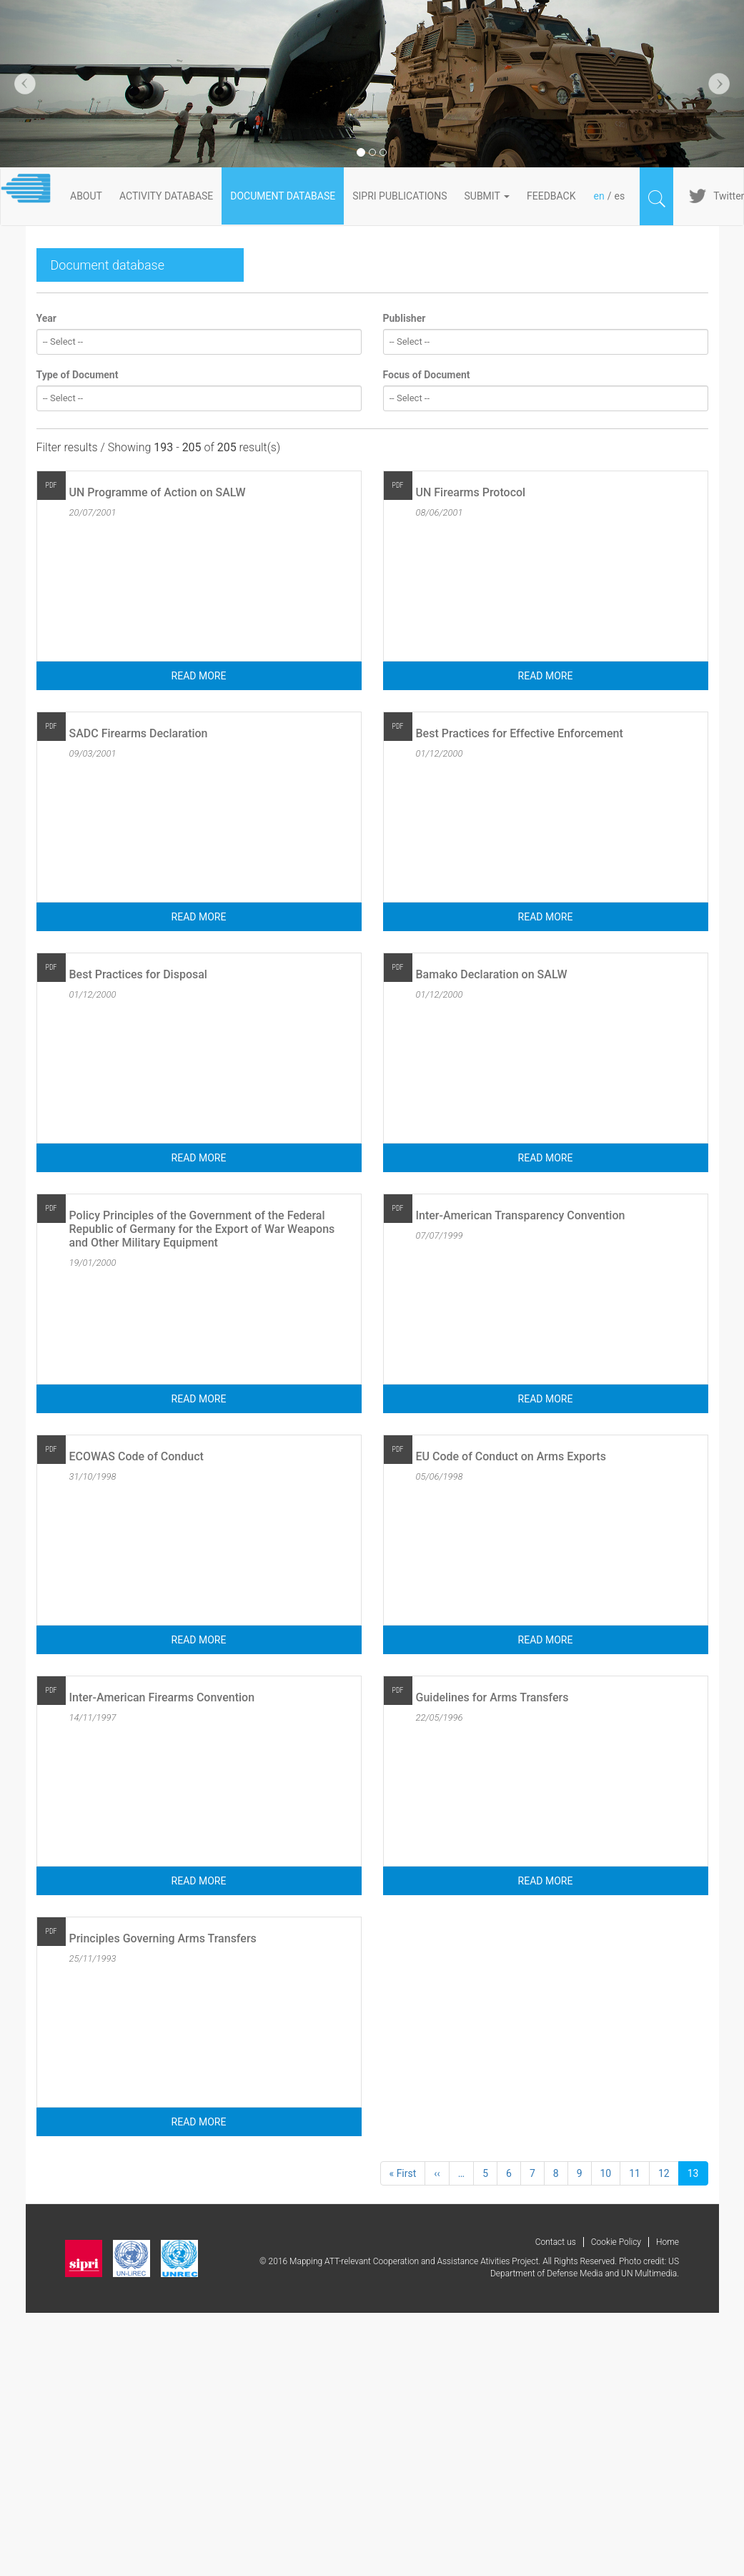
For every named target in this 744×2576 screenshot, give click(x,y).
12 (668, 2172)
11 (639, 2172)
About (86, 196)
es (619, 196)
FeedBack (551, 196)
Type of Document (77, 374)
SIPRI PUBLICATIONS (399, 196)
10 (610, 2172)
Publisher (404, 318)
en (599, 196)
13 (698, 2176)
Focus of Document (426, 374)
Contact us (555, 2242)
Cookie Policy (616, 2242)
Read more (199, 676)
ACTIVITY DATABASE (166, 196)
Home (667, 2242)
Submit (487, 196)
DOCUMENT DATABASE (282, 196)
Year (46, 318)
